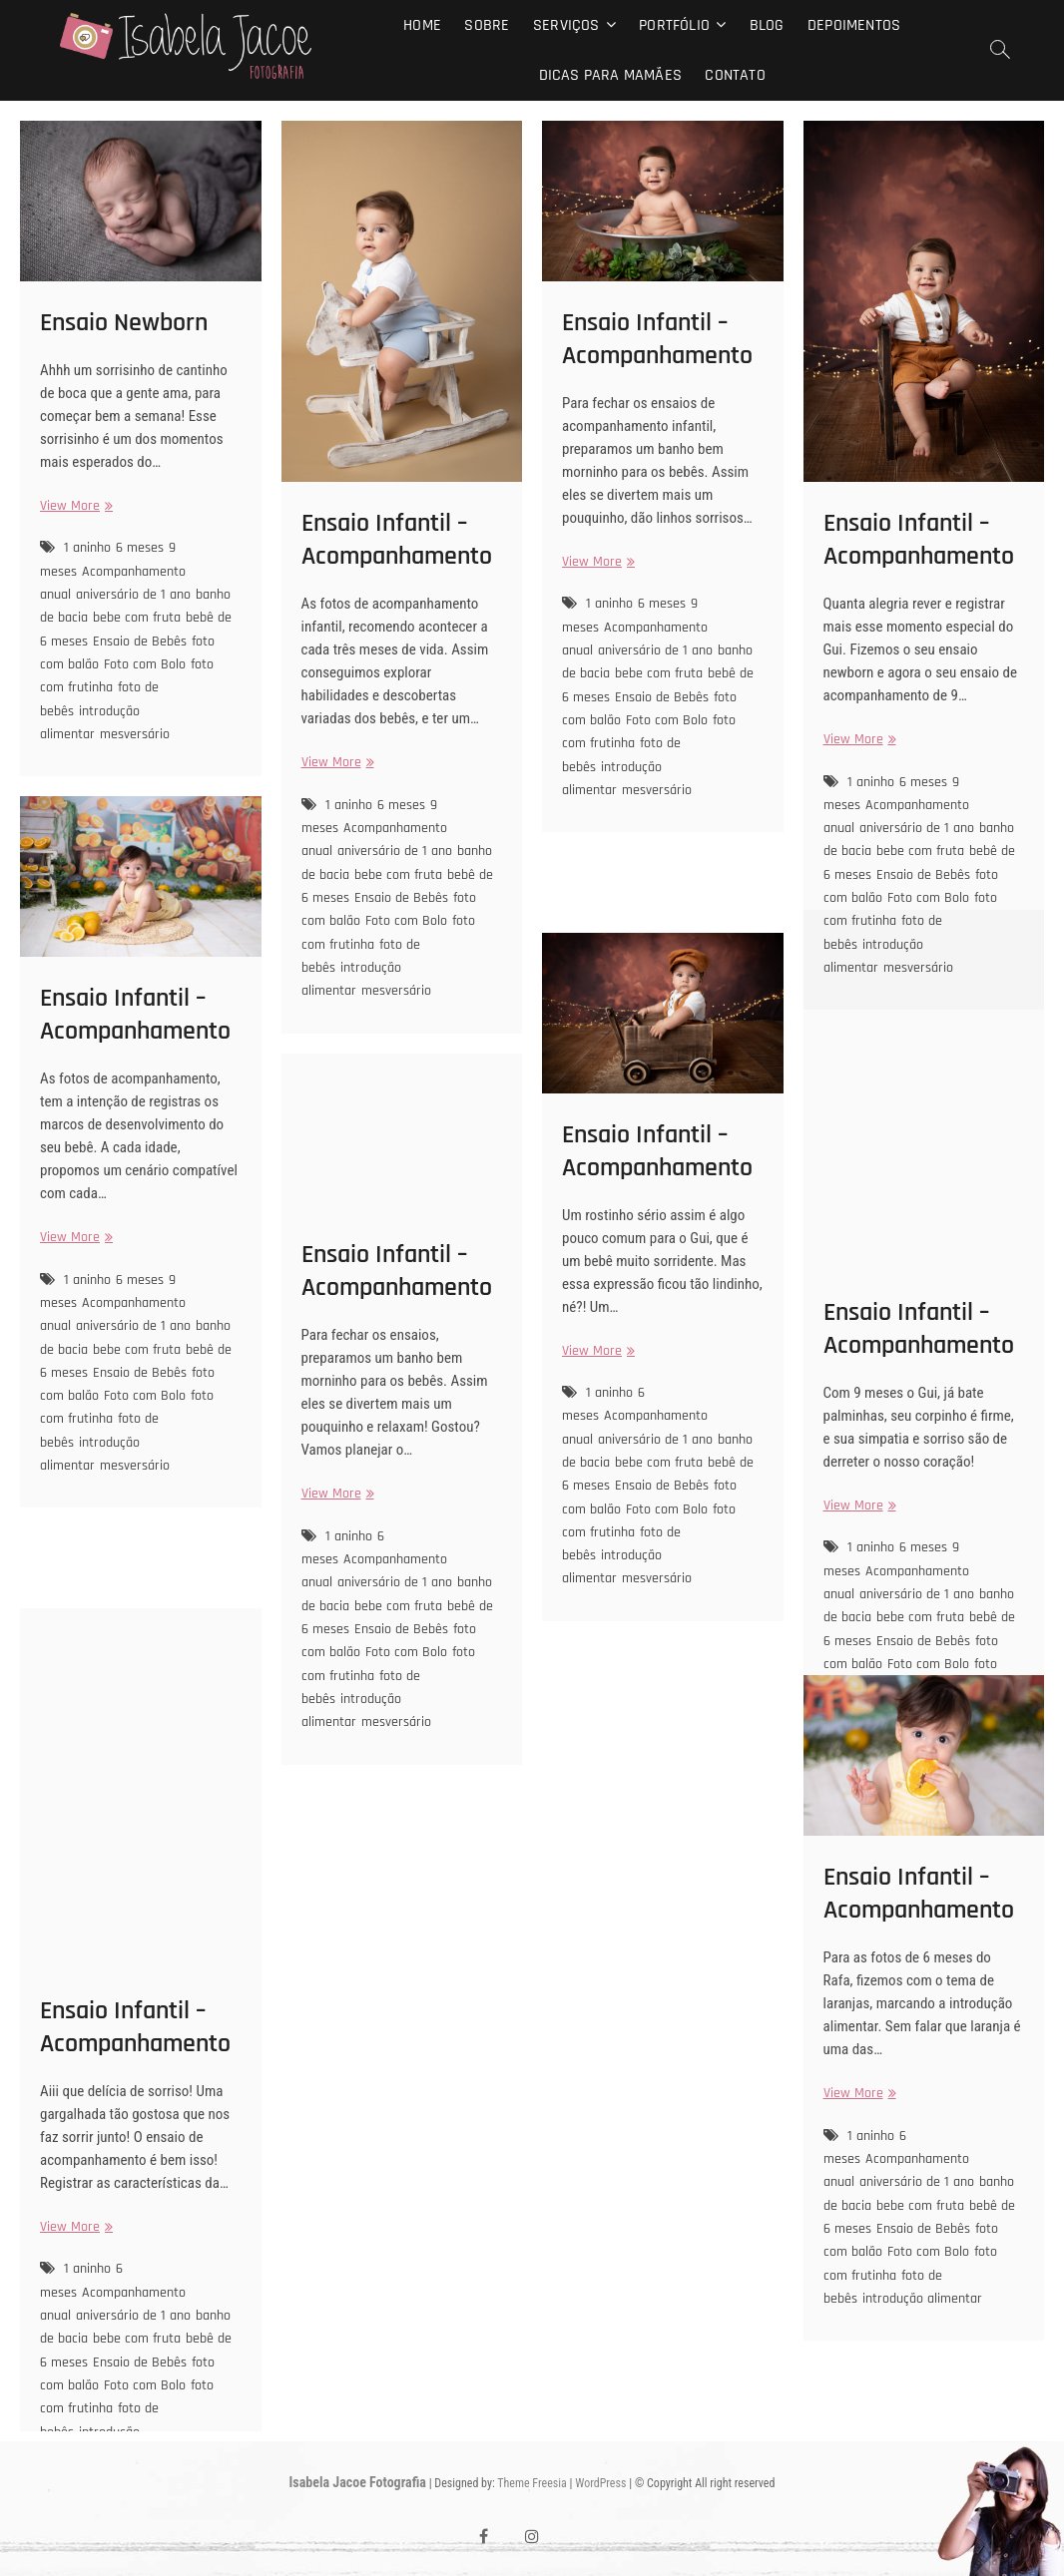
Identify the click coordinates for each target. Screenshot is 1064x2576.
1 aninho (87, 548)
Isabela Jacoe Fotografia (357, 2482)
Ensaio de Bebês (140, 641)
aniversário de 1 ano (133, 595)
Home (422, 25)
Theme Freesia (531, 2483)
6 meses (140, 548)
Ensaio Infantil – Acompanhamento (396, 540)
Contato (735, 75)
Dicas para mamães (610, 75)
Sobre (486, 25)
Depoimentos (853, 25)
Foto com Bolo (145, 664)
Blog (767, 25)
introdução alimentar (90, 722)
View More (74, 506)
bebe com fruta (137, 618)
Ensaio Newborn (124, 322)
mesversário (135, 734)
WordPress (600, 2483)
